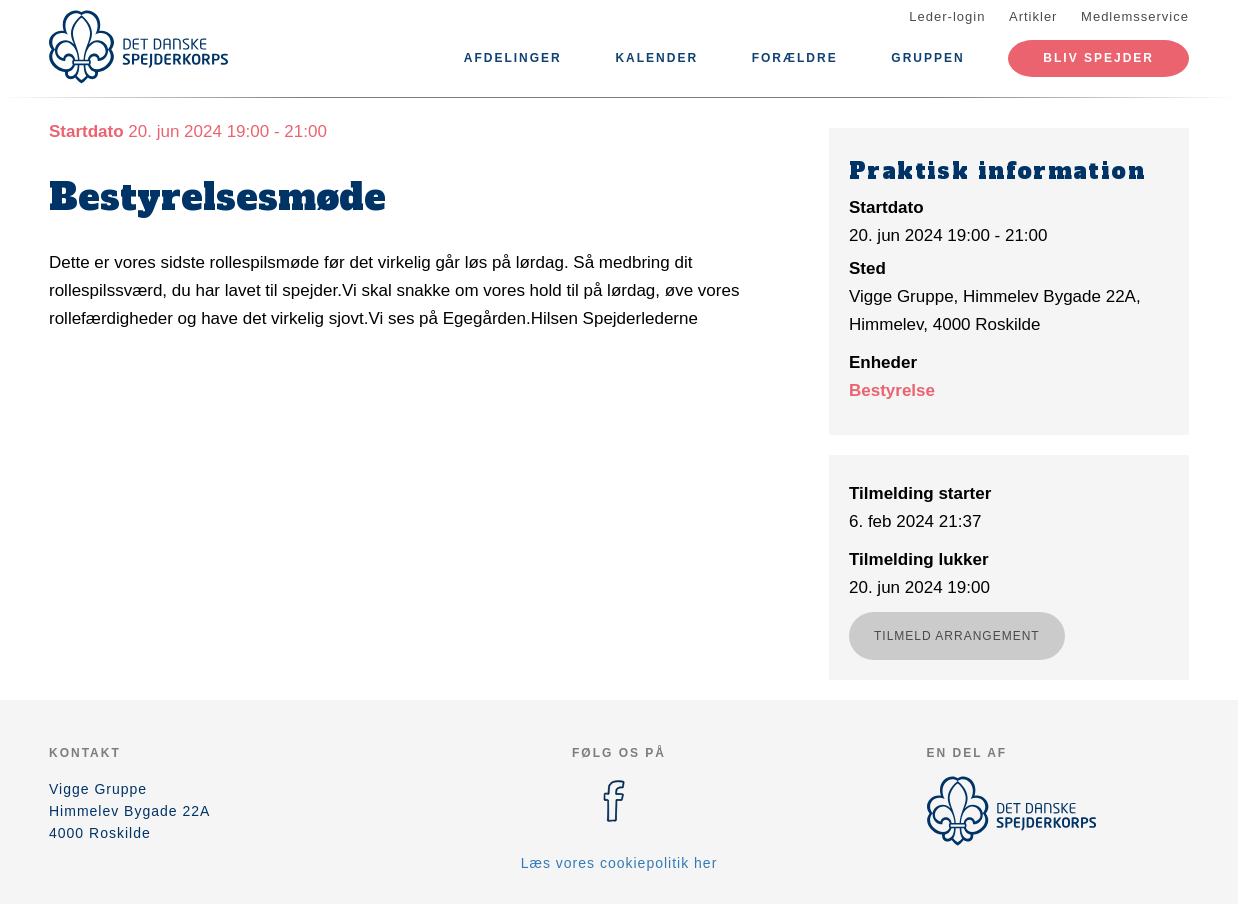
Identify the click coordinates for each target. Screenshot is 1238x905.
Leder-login (947, 16)
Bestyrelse (892, 390)
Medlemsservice (1135, 16)
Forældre (795, 58)
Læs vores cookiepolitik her (619, 863)
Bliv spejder (1098, 58)
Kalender (656, 58)
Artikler (1033, 16)
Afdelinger (513, 58)
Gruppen (927, 58)
